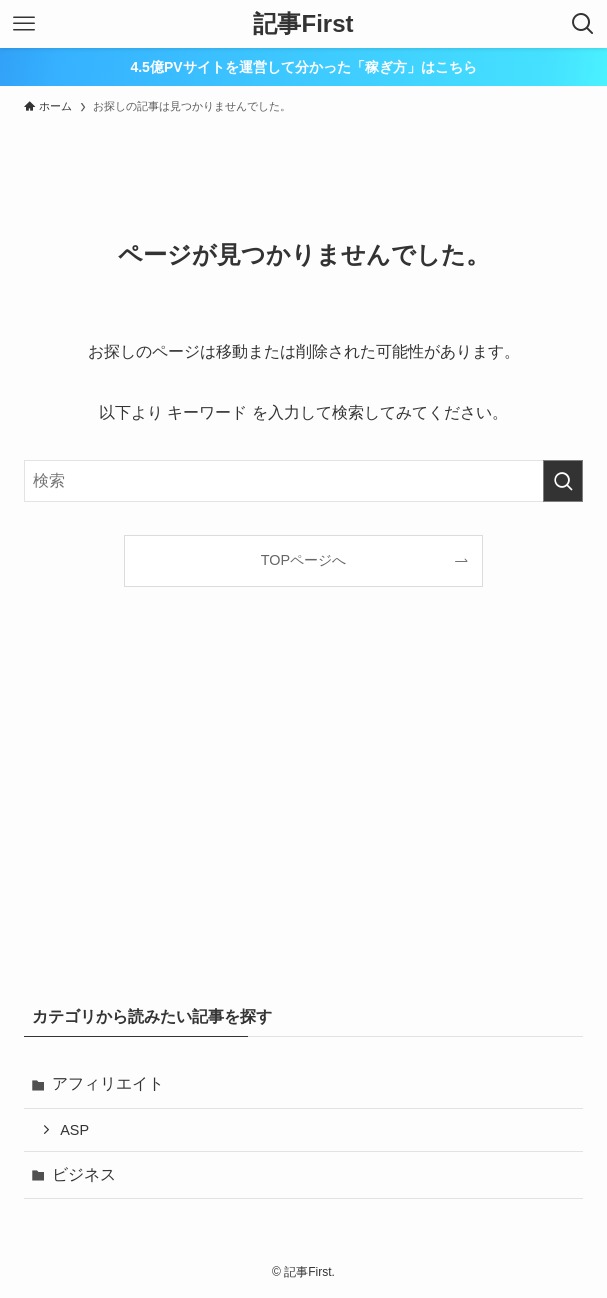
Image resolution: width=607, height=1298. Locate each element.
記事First (303, 24)
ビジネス (84, 1174)
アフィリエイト (108, 1083)
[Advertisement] (303, 824)
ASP (74, 1130)
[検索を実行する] (563, 481)
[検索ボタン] (583, 24)
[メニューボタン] (24, 24)
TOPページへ (303, 560)
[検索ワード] (303, 481)
